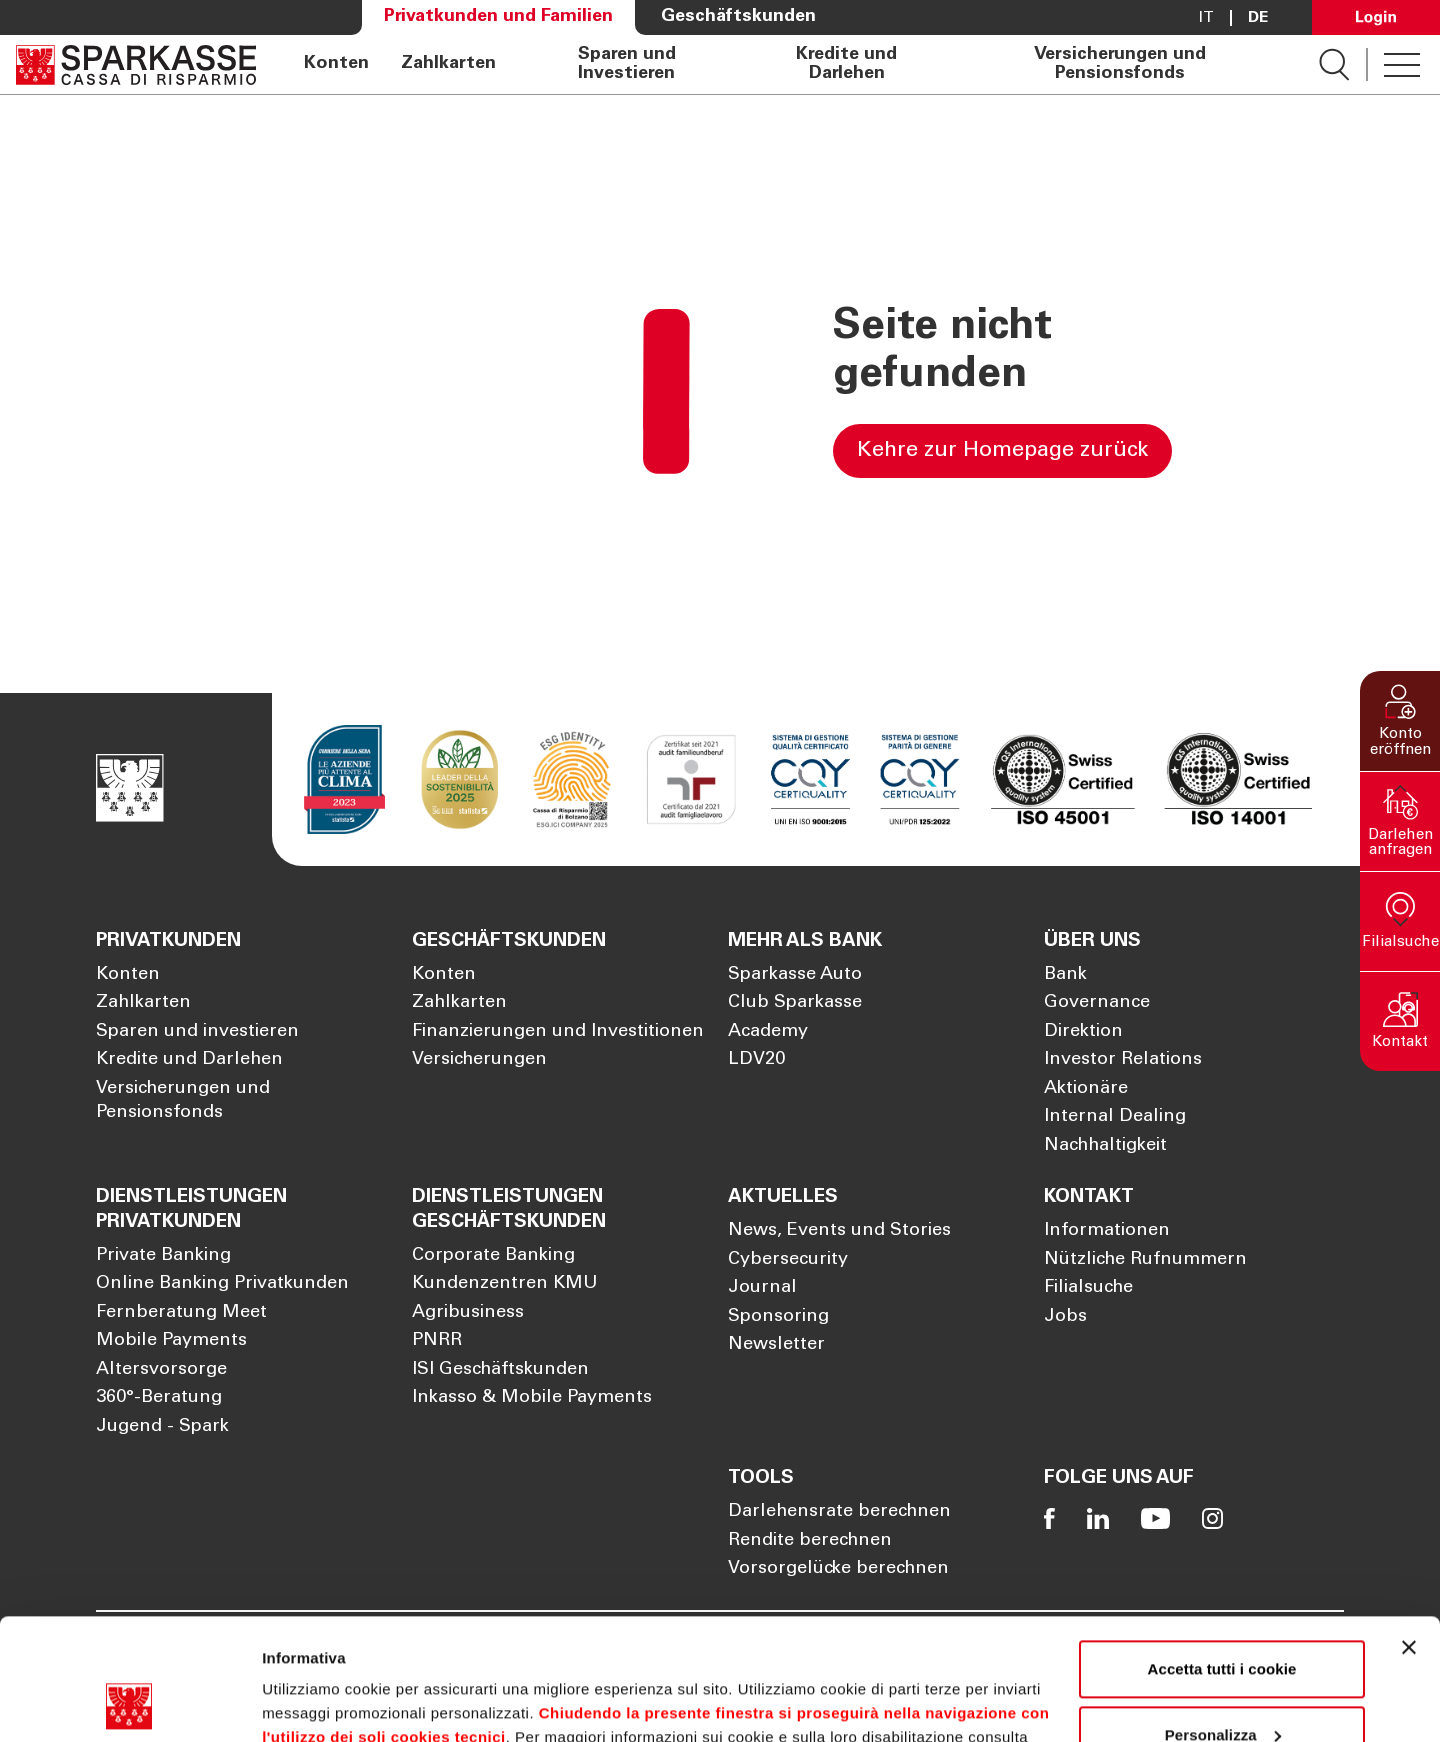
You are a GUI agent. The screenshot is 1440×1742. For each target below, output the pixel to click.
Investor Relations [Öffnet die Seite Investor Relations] (1123, 1060)
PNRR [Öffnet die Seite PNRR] (437, 1341)
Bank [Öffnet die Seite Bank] (1065, 975)
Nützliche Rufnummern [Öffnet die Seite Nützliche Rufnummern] (1145, 1260)
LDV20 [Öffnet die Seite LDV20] (756, 1060)
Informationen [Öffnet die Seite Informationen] (1107, 1231)
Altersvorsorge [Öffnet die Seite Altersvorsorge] (161, 1370)
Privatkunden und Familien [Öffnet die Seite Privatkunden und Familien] (498, 17)
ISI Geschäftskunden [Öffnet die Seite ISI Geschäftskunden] (500, 1370)
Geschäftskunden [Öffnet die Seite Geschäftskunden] (738, 17)
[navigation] (787, 64)
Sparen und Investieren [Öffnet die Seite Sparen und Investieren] (627, 64)
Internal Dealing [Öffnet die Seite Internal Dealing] (1115, 1117)
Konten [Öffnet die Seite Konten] (336, 64)
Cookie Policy (331, 1647)
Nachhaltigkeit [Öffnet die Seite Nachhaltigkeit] (1105, 1146)
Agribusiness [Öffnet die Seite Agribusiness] (468, 1313)
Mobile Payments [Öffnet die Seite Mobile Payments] (171, 1341)
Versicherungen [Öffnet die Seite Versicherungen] (479, 1060)
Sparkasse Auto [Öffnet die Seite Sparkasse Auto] (795, 975)
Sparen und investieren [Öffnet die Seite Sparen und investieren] (197, 1032)
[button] (1400, 721)
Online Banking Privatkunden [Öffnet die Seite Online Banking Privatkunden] (222, 1284)
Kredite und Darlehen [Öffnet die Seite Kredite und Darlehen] (846, 64)
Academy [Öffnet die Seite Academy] (768, 1032)
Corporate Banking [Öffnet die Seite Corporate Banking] (493, 1256)
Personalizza (1223, 1620)
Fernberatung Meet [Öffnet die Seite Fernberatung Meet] (181, 1313)
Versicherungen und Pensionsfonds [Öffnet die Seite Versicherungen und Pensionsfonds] (1120, 64)
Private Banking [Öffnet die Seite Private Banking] (163, 1256)
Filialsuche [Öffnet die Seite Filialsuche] (1088, 1288)
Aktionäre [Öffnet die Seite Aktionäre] (1086, 1089)
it (1206, 18)
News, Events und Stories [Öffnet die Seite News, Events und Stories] (839, 1231)
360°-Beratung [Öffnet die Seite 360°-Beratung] (159, 1398)
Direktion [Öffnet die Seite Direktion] (1083, 1032)
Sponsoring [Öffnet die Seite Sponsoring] (778, 1317)
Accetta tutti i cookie (1222, 1555)
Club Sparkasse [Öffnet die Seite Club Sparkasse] (795, 1003)
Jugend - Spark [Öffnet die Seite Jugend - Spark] (162, 1427)
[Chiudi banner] (1409, 1534)
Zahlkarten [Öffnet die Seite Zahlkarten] (448, 64)
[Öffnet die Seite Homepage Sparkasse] (136, 64)
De (1258, 18)
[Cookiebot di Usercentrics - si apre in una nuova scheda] (129, 1703)
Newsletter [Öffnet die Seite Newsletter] (776, 1345)
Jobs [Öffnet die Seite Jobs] (1065, 1317)
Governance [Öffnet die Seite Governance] (1097, 1003)
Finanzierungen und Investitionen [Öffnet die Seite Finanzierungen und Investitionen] (558, 1032)
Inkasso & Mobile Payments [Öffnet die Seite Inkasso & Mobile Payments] (532, 1398)
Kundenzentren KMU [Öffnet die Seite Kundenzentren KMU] (505, 1284)
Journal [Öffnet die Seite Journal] (762, 1288)
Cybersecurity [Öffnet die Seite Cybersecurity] (788, 1260)
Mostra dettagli (316, 1702)
